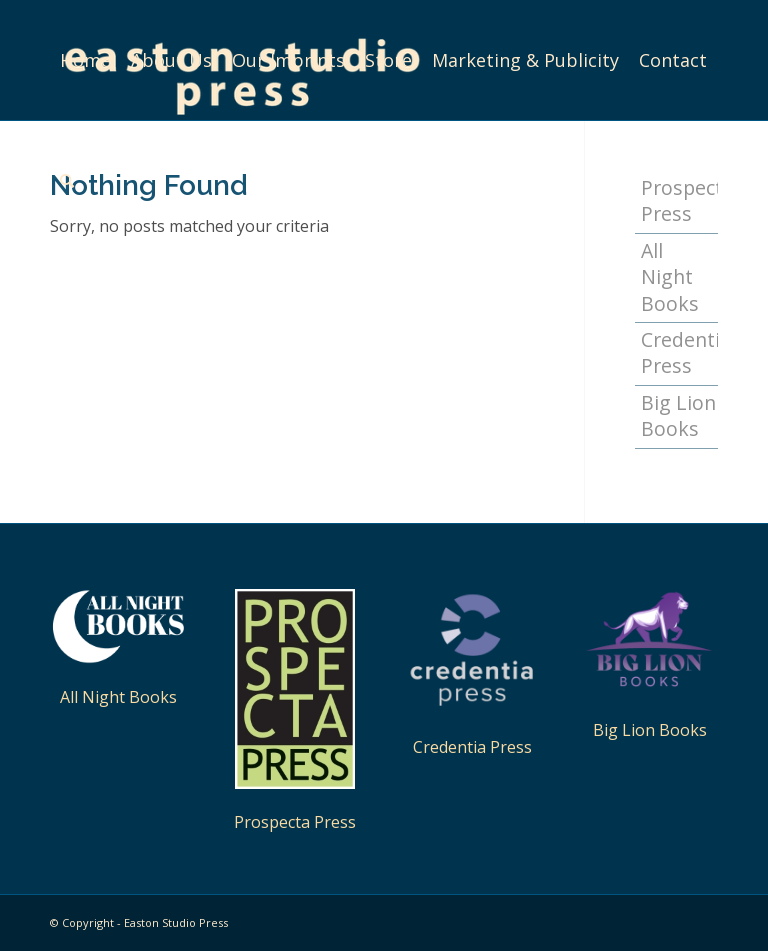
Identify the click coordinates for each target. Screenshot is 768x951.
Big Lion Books (678, 415)
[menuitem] (85, 60)
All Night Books (670, 277)
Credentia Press (679, 352)
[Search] (67, 180)
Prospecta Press (295, 822)
